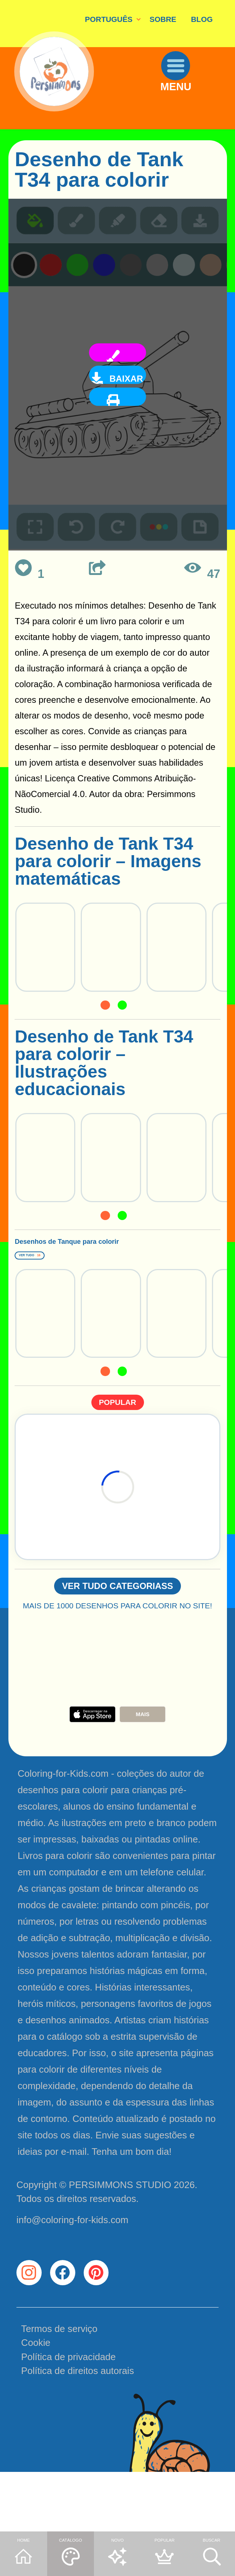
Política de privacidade (68, 2418)
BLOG (202, 19)
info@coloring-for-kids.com (72, 2264)
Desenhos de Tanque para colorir (102, 1255)
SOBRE (162, 19)
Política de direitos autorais (77, 2433)
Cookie (35, 2405)
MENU (191, 114)
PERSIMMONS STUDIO (120, 2229)
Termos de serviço (59, 2390)
